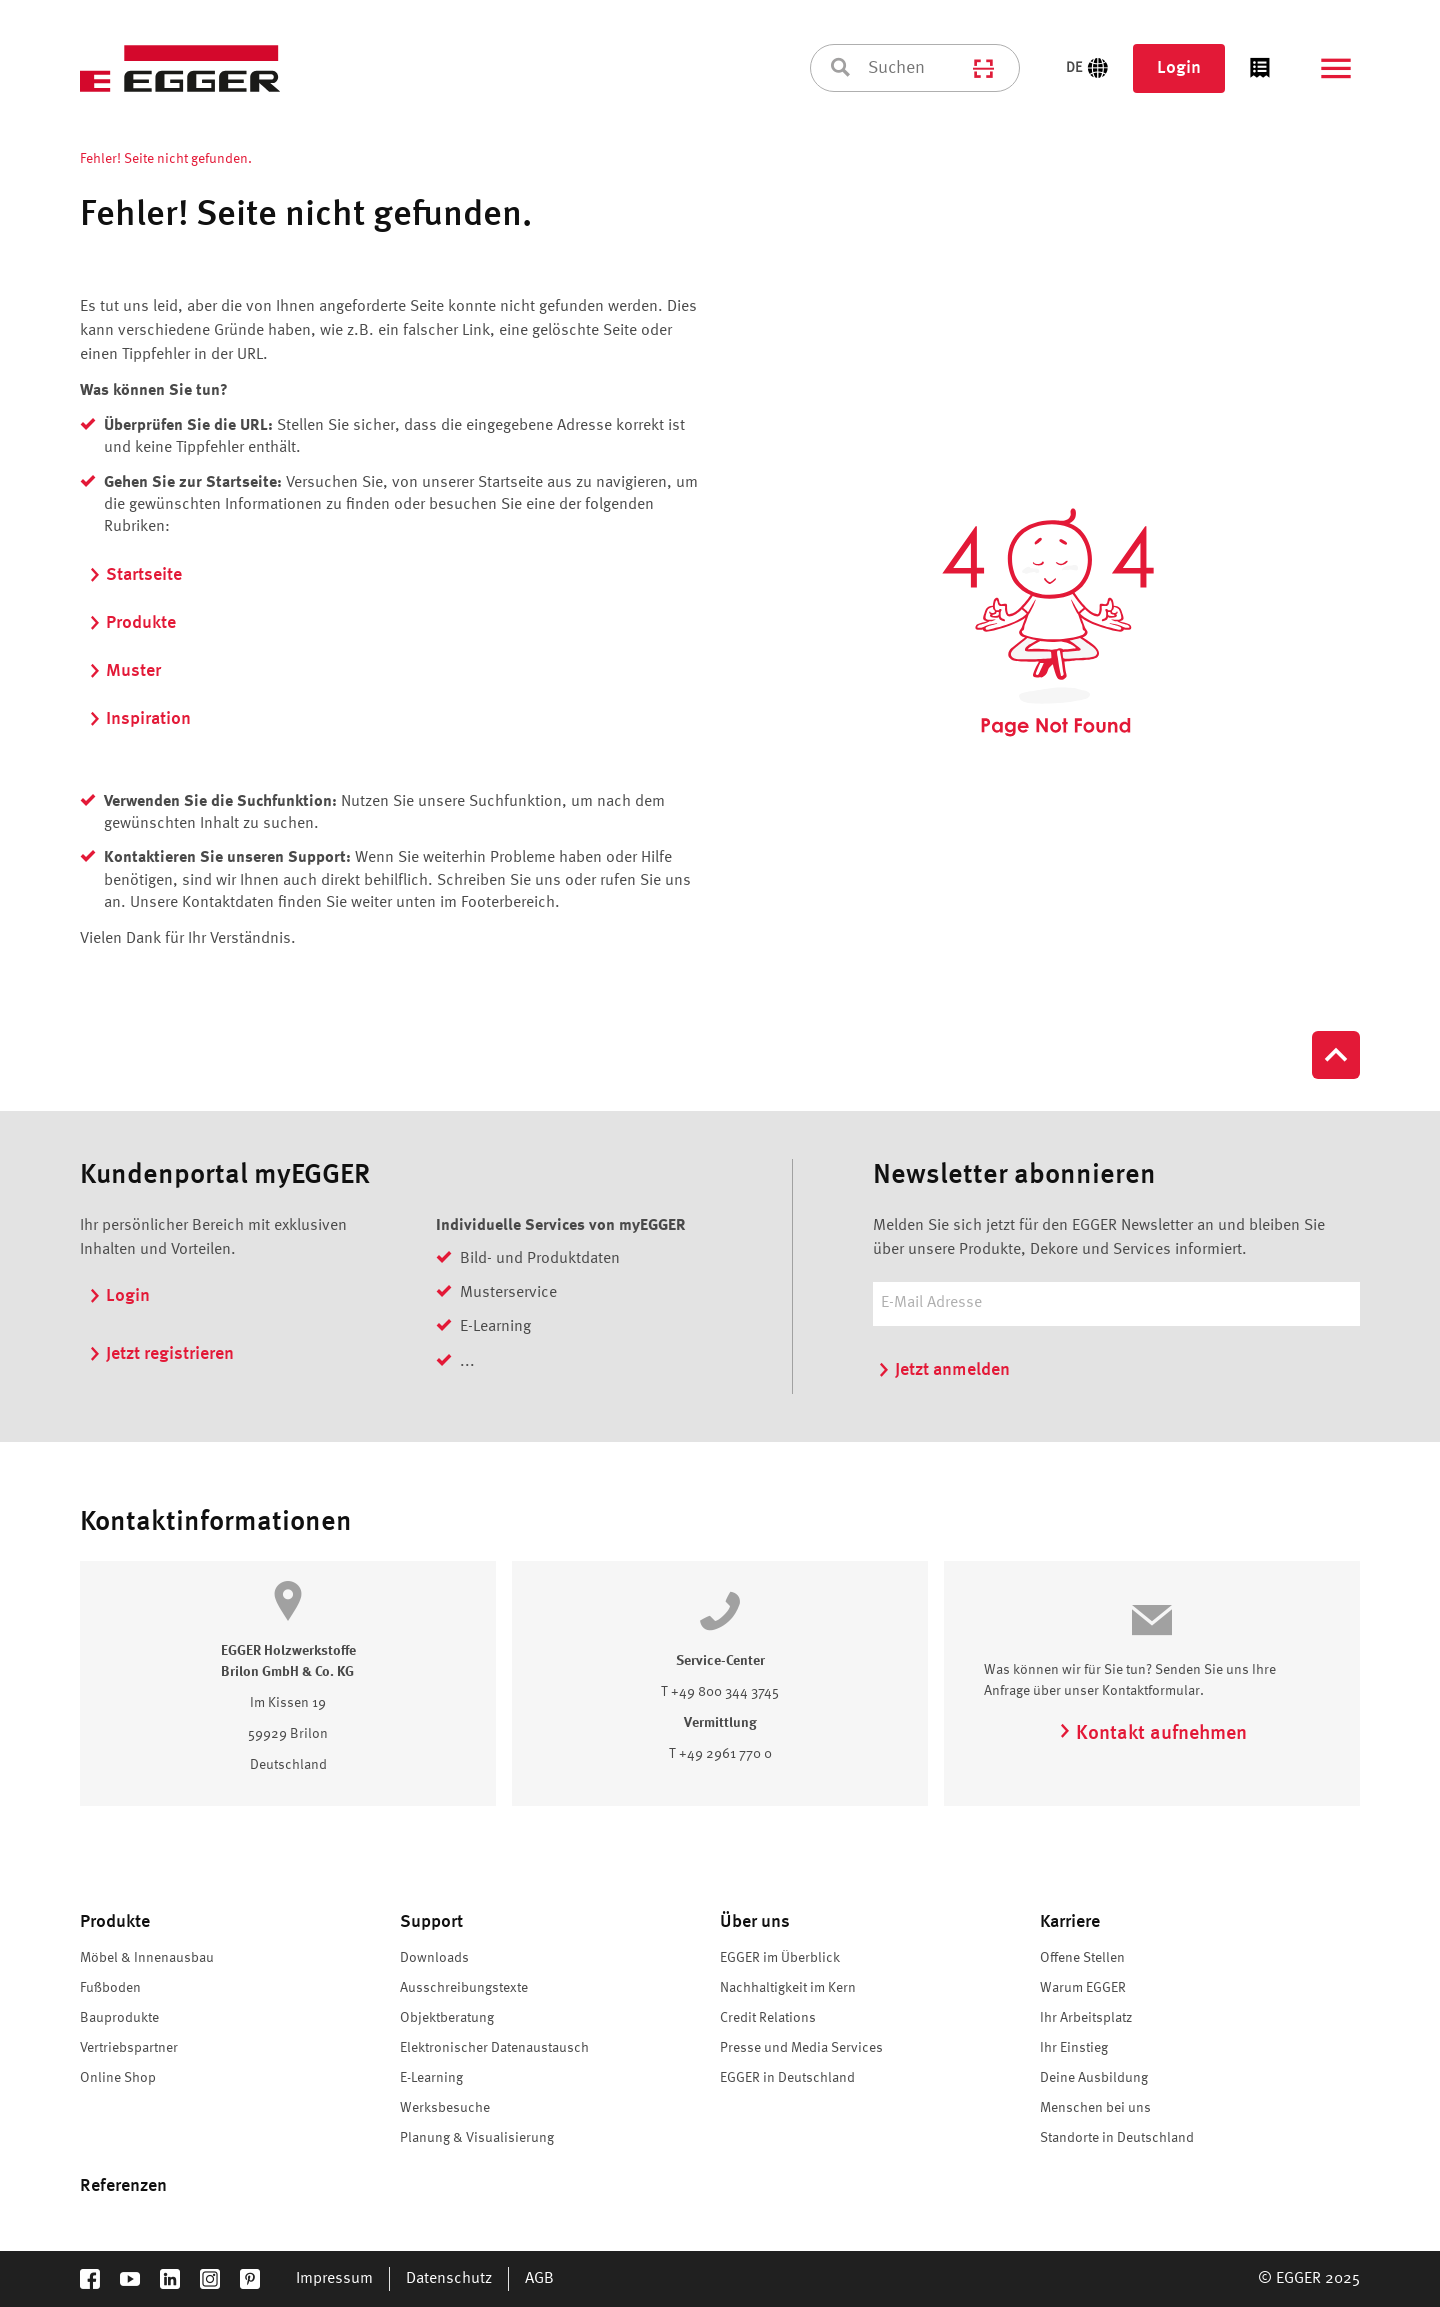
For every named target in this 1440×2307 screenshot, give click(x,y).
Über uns (755, 1922)
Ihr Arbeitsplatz (1086, 2018)
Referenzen (123, 2186)
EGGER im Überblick (780, 1958)
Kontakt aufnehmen (1152, 1734)
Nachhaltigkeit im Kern (788, 1988)
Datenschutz (449, 2279)
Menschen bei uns (1095, 2108)
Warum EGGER (1083, 1988)
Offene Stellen (1082, 1958)
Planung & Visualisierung (477, 2138)
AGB (539, 2279)
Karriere (1070, 1922)
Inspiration (139, 719)
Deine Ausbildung (1094, 2078)
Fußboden (110, 1988)
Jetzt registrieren (161, 1354)
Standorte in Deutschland (1117, 2138)
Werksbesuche (445, 2108)
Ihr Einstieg (1074, 2048)
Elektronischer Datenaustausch (494, 2048)
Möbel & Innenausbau (147, 1958)
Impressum (334, 2279)
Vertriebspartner (129, 2048)
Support (431, 1922)
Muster (124, 671)
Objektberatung (447, 2018)
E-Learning (431, 2078)
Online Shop (118, 2078)
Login (1179, 68)
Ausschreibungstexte (464, 1988)
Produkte (132, 623)
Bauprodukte (119, 2018)
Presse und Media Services (801, 2048)
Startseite (135, 575)
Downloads (434, 1958)
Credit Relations (768, 2018)
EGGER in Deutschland (787, 2078)
